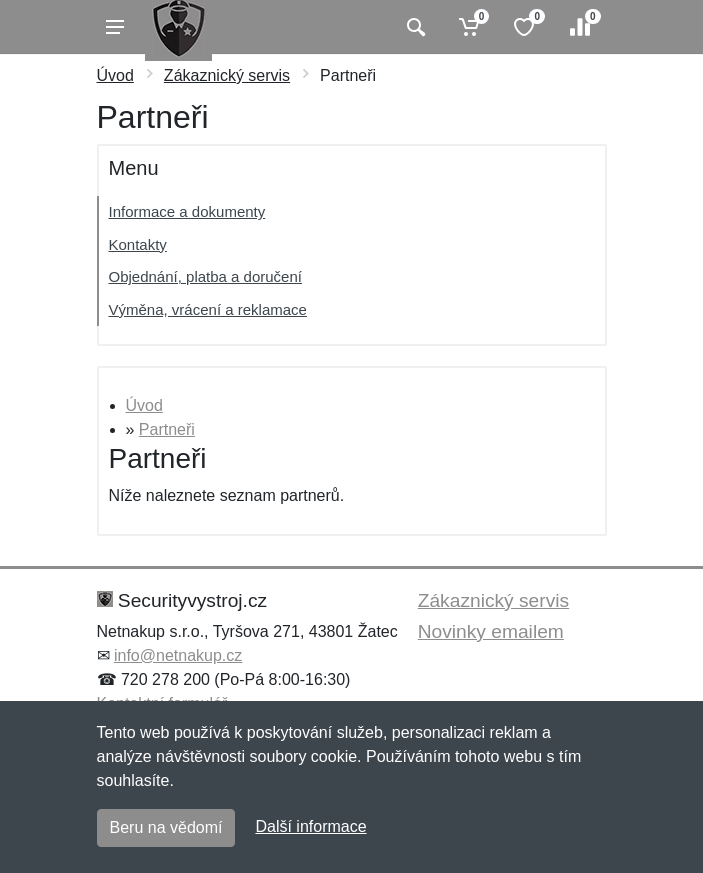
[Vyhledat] (413, 27)
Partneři (167, 429)
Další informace (310, 826)
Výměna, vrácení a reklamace (208, 309)
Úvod (115, 75)
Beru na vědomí (166, 827)
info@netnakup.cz (178, 655)
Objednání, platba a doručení (205, 276)
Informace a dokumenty (187, 211)
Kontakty (138, 244)
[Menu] (115, 27)
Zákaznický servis (227, 75)
